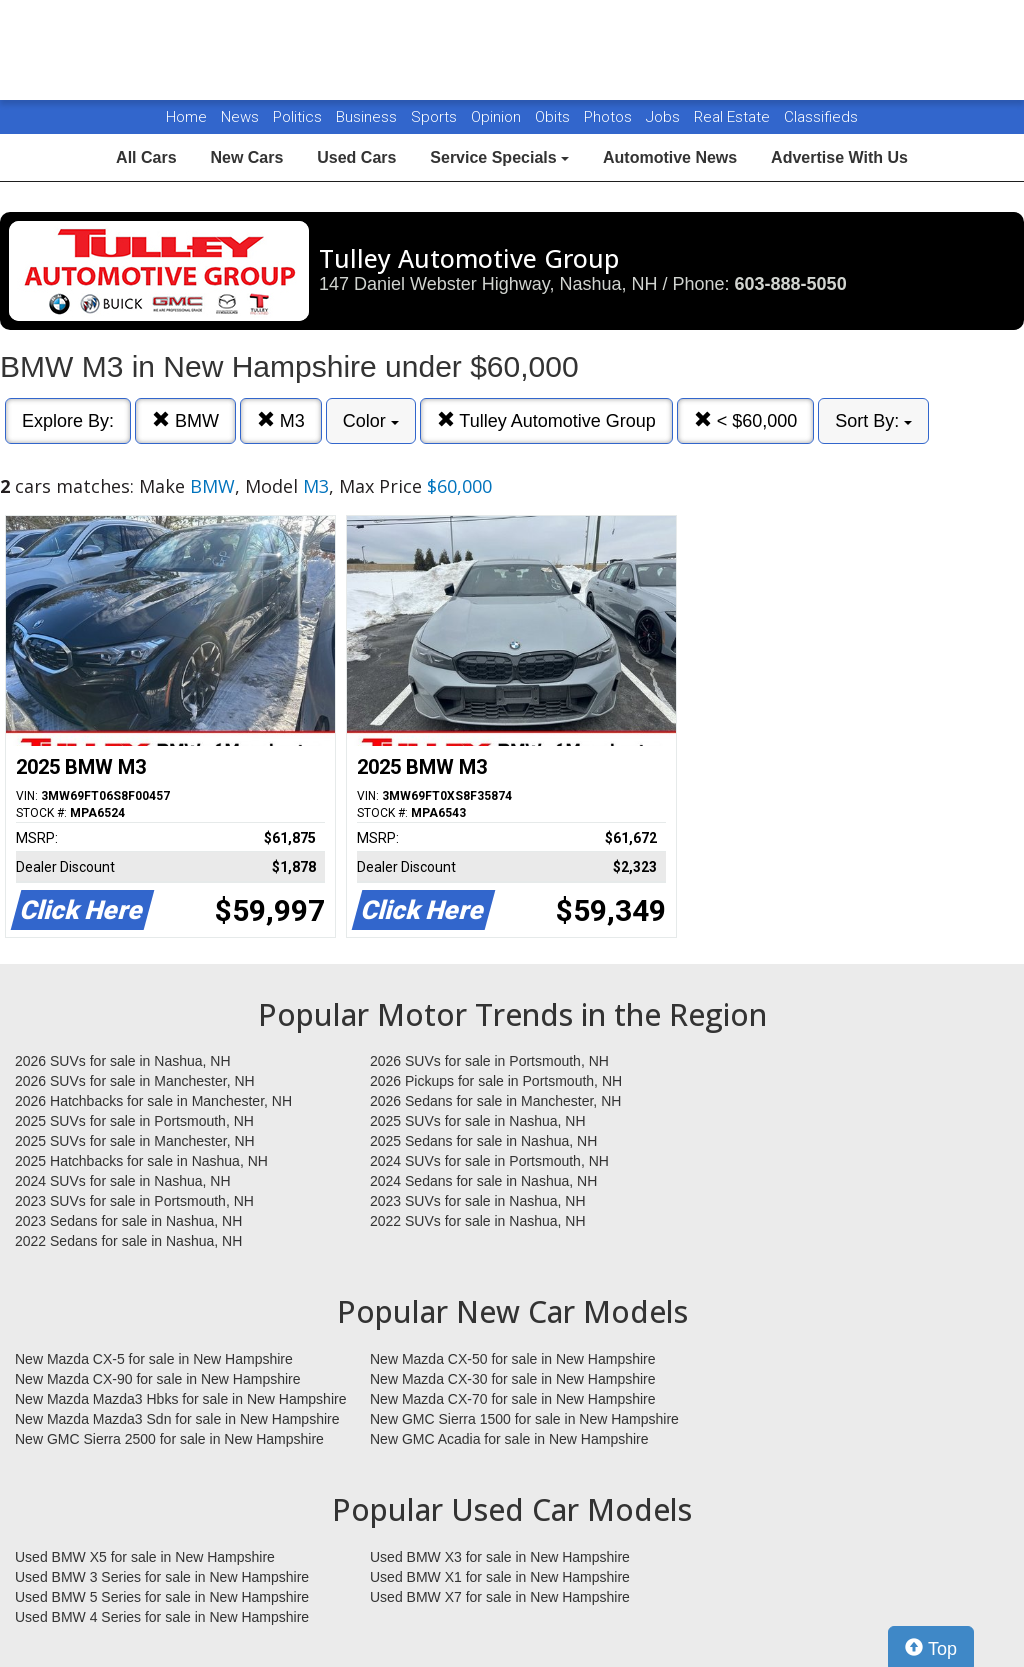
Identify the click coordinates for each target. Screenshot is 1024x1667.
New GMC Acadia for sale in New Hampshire (509, 1439)
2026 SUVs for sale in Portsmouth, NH (489, 1061)
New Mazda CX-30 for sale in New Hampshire (513, 1379)
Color (371, 421)
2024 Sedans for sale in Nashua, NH (483, 1181)
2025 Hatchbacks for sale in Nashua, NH (141, 1161)
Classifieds (821, 117)
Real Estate (734, 117)
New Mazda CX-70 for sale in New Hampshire (513, 1399)
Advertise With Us (839, 157)
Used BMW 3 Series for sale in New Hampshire (162, 1577)
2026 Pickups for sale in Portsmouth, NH (496, 1081)
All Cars (146, 157)
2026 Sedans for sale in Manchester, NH (495, 1101)
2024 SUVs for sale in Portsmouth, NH (489, 1161)
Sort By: (873, 421)
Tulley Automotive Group (546, 420)
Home (186, 117)
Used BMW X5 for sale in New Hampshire (145, 1557)
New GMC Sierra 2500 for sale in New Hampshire (169, 1439)
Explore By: (68, 421)
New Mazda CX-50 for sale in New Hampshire (513, 1359)
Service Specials (499, 157)
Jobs (665, 117)
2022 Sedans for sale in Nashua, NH (128, 1241)
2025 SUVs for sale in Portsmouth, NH (134, 1121)
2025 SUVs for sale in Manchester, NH (135, 1141)
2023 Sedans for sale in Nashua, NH (128, 1221)
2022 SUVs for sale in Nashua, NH (478, 1221)
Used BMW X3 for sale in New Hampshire (500, 1557)
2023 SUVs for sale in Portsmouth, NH (134, 1201)
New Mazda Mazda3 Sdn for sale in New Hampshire (177, 1419)
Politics (297, 117)
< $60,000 (746, 420)
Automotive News (670, 157)
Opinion (498, 117)
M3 (281, 420)
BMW (185, 420)
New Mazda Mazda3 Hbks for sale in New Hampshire (180, 1399)
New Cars (246, 157)
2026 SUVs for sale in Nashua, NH (123, 1061)
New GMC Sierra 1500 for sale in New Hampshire (524, 1419)
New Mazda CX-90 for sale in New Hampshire (158, 1379)
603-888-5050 (791, 284)
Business (368, 117)
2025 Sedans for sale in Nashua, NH (483, 1141)
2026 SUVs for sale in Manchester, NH (135, 1081)
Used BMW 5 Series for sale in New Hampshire (162, 1597)
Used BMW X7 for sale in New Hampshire (500, 1597)
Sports (436, 117)
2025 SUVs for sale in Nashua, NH (478, 1121)
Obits (554, 117)
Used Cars (356, 157)
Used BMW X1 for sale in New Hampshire (500, 1577)
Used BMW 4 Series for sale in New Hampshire (162, 1617)
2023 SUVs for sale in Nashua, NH (478, 1201)
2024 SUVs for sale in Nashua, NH (123, 1181)
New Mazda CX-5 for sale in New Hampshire (154, 1359)
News (240, 117)
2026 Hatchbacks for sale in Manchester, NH (153, 1101)
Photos (610, 117)
